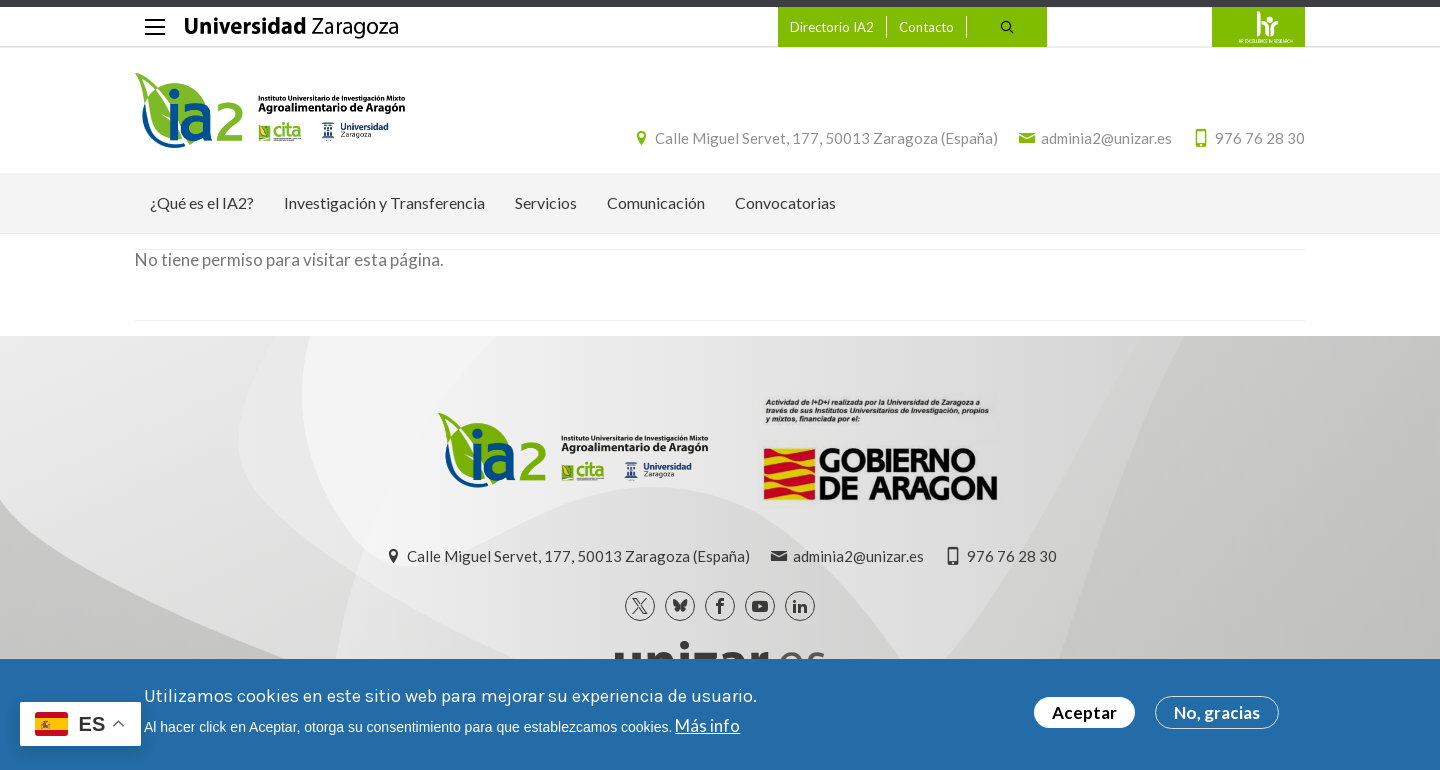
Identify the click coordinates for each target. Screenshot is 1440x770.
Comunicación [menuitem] (656, 202)
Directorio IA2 (832, 27)
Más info (707, 729)
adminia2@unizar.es (1106, 138)
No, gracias (1217, 717)
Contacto (926, 27)
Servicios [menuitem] (546, 202)
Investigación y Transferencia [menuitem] (384, 202)
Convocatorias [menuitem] (785, 202)
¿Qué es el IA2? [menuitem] (202, 202)
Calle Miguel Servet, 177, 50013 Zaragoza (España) (826, 138)
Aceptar (1084, 717)
